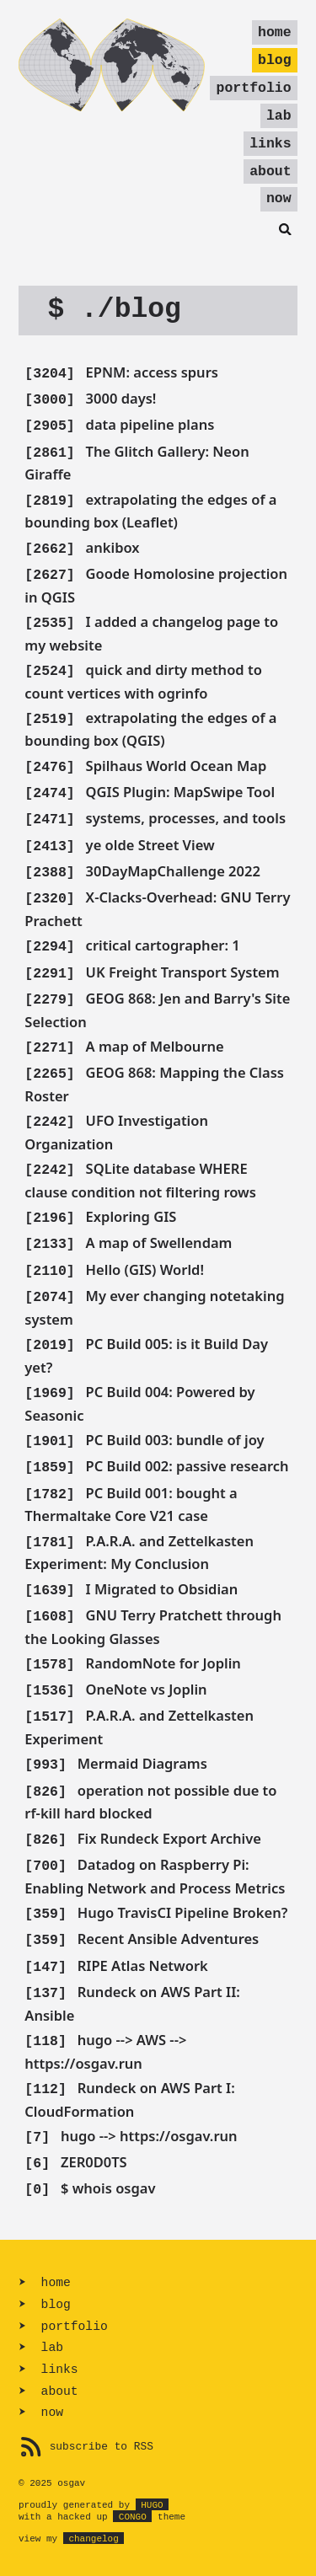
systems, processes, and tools (155, 817)
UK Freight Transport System (151, 972)
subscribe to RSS (101, 2447)
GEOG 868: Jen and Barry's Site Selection (157, 1009)
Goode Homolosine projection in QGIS (155, 585)
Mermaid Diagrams (115, 1763)
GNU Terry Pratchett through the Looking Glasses (152, 1626)
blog (275, 60)
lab (279, 116)
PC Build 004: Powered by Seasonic (139, 1403)
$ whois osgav (89, 2188)
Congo (132, 2517)
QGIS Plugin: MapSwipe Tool (149, 791)
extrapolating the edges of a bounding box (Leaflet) (150, 511)
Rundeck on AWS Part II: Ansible (132, 2003)
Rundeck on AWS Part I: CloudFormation (129, 2099)
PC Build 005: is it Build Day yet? (146, 1355)
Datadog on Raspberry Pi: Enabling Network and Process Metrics (154, 1876)
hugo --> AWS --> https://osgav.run (105, 2051)
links (270, 144)
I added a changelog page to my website (151, 633)
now (279, 198)
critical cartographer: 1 (131, 945)
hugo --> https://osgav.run (130, 2135)
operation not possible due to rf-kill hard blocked (150, 1802)
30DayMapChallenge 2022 (142, 871)
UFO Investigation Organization (116, 1132)
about (270, 171)
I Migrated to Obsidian (131, 1589)
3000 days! (90, 398)
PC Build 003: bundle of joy (144, 1439)
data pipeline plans (119, 424)
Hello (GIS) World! (114, 1269)
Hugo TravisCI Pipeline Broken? (155, 1912)
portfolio (254, 88)
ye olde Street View (119, 844)
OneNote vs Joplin (115, 1689)
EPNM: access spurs (121, 372)
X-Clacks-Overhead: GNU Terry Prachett (157, 908)
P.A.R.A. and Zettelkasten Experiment (139, 1727)
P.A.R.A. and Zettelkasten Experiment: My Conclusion (139, 1552)
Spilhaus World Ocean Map (145, 765)
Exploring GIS (100, 1216)
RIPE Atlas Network (115, 1965)
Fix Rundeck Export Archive (142, 1838)
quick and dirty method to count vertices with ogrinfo (142, 681)
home (275, 32)
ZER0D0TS (75, 2162)
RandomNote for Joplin (132, 1663)
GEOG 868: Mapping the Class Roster (154, 1084)
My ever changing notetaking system (154, 1307)
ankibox (81, 547)
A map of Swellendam (128, 1242)
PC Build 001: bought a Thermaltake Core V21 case (130, 1504)
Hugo (152, 2505)
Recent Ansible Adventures (141, 1938)
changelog (94, 2539)
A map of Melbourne (123, 1046)
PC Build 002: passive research (156, 1465)
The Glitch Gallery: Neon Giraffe (136, 463)
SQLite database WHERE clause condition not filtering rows (140, 1180)
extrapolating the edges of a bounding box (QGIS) (150, 729)
